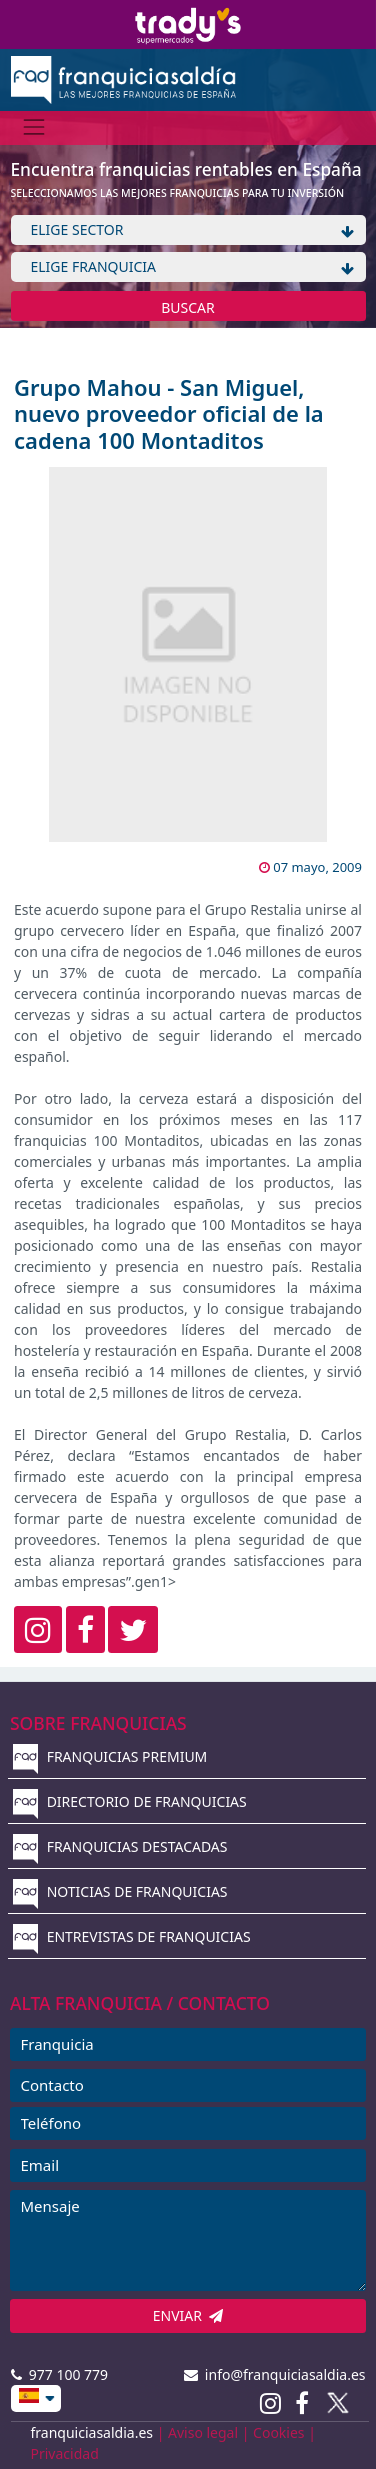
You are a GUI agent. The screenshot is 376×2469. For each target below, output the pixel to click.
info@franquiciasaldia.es (275, 2374)
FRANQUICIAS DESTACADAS (120, 1846)
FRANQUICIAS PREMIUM (110, 1756)
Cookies (278, 2432)
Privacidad (65, 2453)
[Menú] (34, 127)
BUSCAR (188, 307)
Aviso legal (203, 2432)
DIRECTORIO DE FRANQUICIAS (130, 1801)
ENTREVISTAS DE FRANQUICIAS (132, 1936)
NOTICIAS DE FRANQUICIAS (120, 1891)
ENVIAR (188, 2315)
